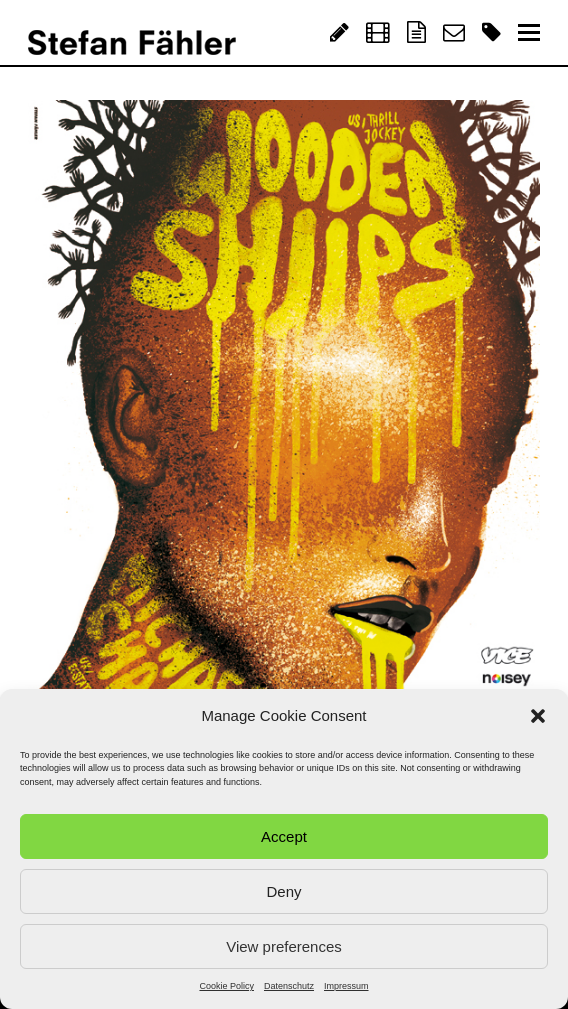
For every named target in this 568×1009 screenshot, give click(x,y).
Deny (283, 891)
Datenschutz (289, 986)
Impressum (346, 986)
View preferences (284, 946)
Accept (284, 836)
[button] (538, 716)
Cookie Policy (226, 986)
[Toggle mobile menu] (529, 33)
